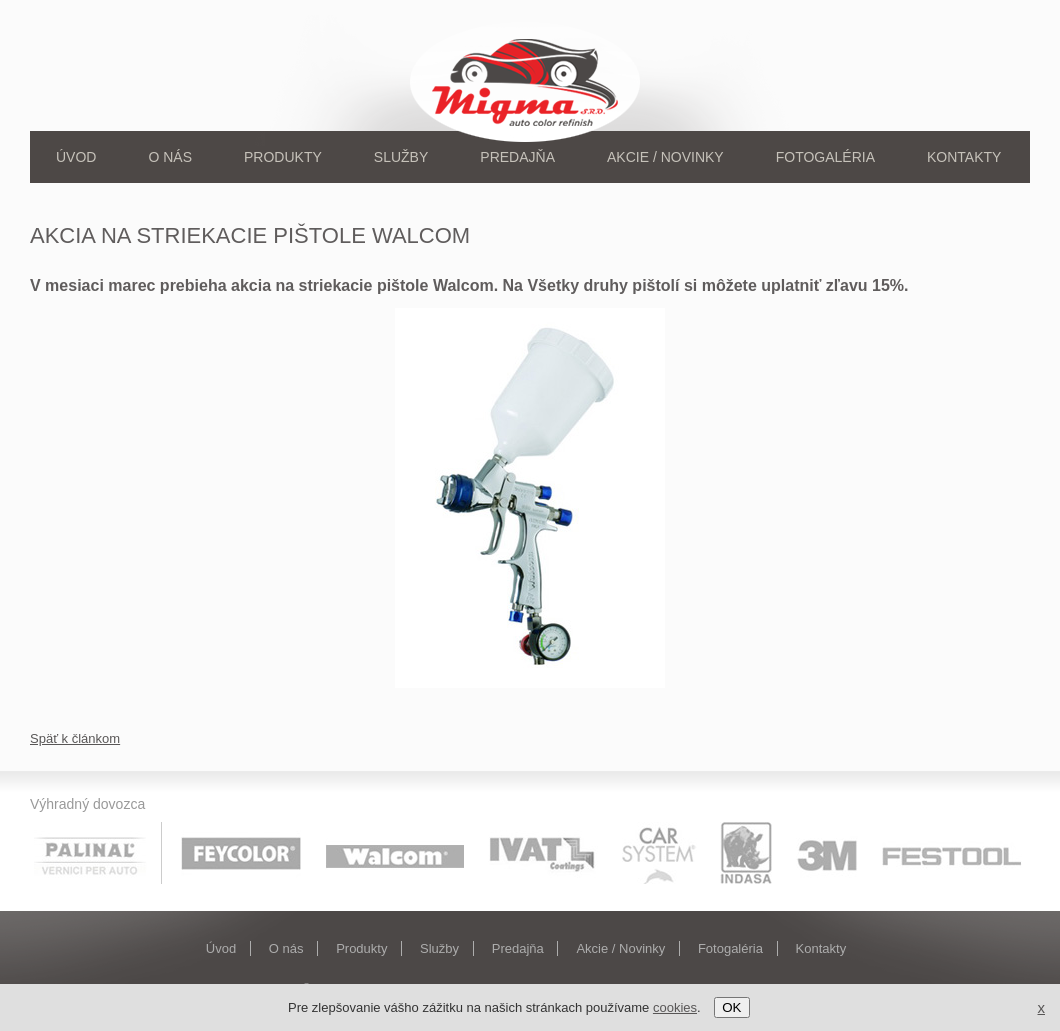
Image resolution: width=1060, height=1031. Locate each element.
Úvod (76, 157)
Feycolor (241, 853)
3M (827, 853)
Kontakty (964, 157)
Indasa (746, 853)
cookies (675, 1007)
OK (731, 1007)
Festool (952, 853)
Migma (528, 80)
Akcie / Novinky (665, 157)
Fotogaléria (825, 157)
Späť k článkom (75, 738)
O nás (170, 157)
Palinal (98, 853)
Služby (401, 157)
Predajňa (517, 157)
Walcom (395, 853)
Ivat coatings (543, 853)
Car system (659, 853)
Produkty (283, 157)
